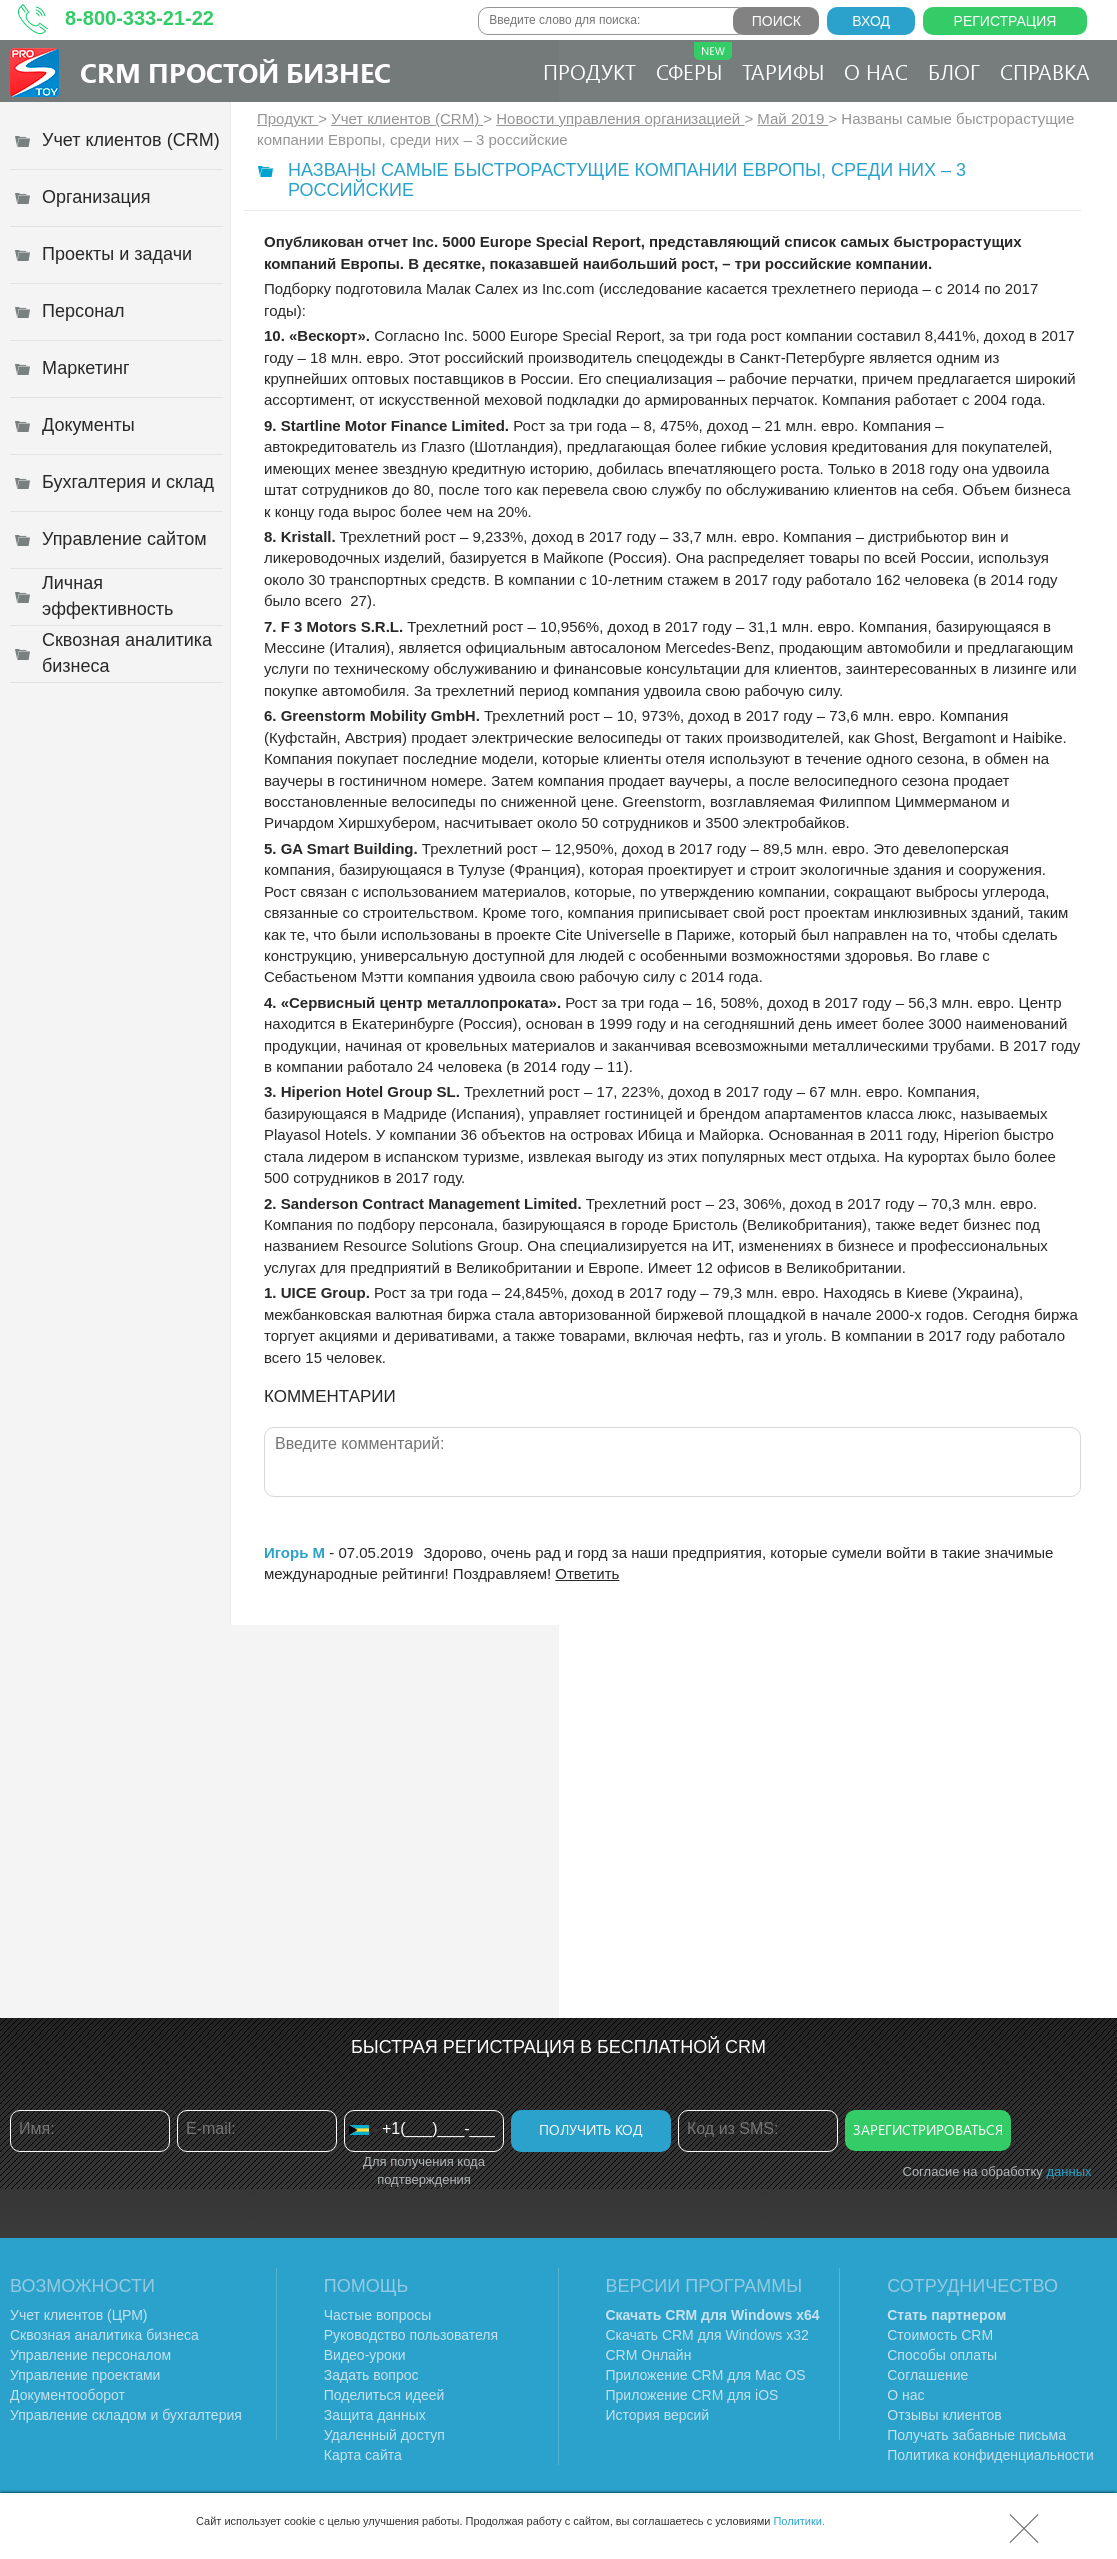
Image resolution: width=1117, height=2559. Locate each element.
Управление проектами (85, 2375)
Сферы (694, 63)
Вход (871, 21)
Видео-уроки (365, 2355)
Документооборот (67, 2395)
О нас (876, 71)
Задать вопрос (371, 2375)
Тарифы (783, 71)
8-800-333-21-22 (139, 18)
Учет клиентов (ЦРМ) (79, 2315)
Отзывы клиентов (944, 2415)
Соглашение (927, 2375)
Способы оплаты (942, 2355)
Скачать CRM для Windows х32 (707, 2335)
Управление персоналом (90, 2355)
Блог (954, 71)
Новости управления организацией (620, 118)
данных (1068, 2171)
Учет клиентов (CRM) (407, 118)
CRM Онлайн (649, 2355)
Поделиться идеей (384, 2395)
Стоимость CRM (940, 2335)
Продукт (589, 71)
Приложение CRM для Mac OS (706, 2375)
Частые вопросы (378, 2315)
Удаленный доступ (384, 2435)
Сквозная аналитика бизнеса (104, 2335)
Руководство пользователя (411, 2335)
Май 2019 (792, 118)
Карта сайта (363, 2455)
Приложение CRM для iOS (692, 2395)
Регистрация (1005, 21)
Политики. (799, 2521)
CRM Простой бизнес (235, 72)
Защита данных (375, 2415)
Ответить (587, 1573)
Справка (1045, 71)
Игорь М (294, 1552)
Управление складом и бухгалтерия (126, 2415)
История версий (658, 2415)
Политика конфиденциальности (990, 2455)
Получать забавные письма (976, 2435)
